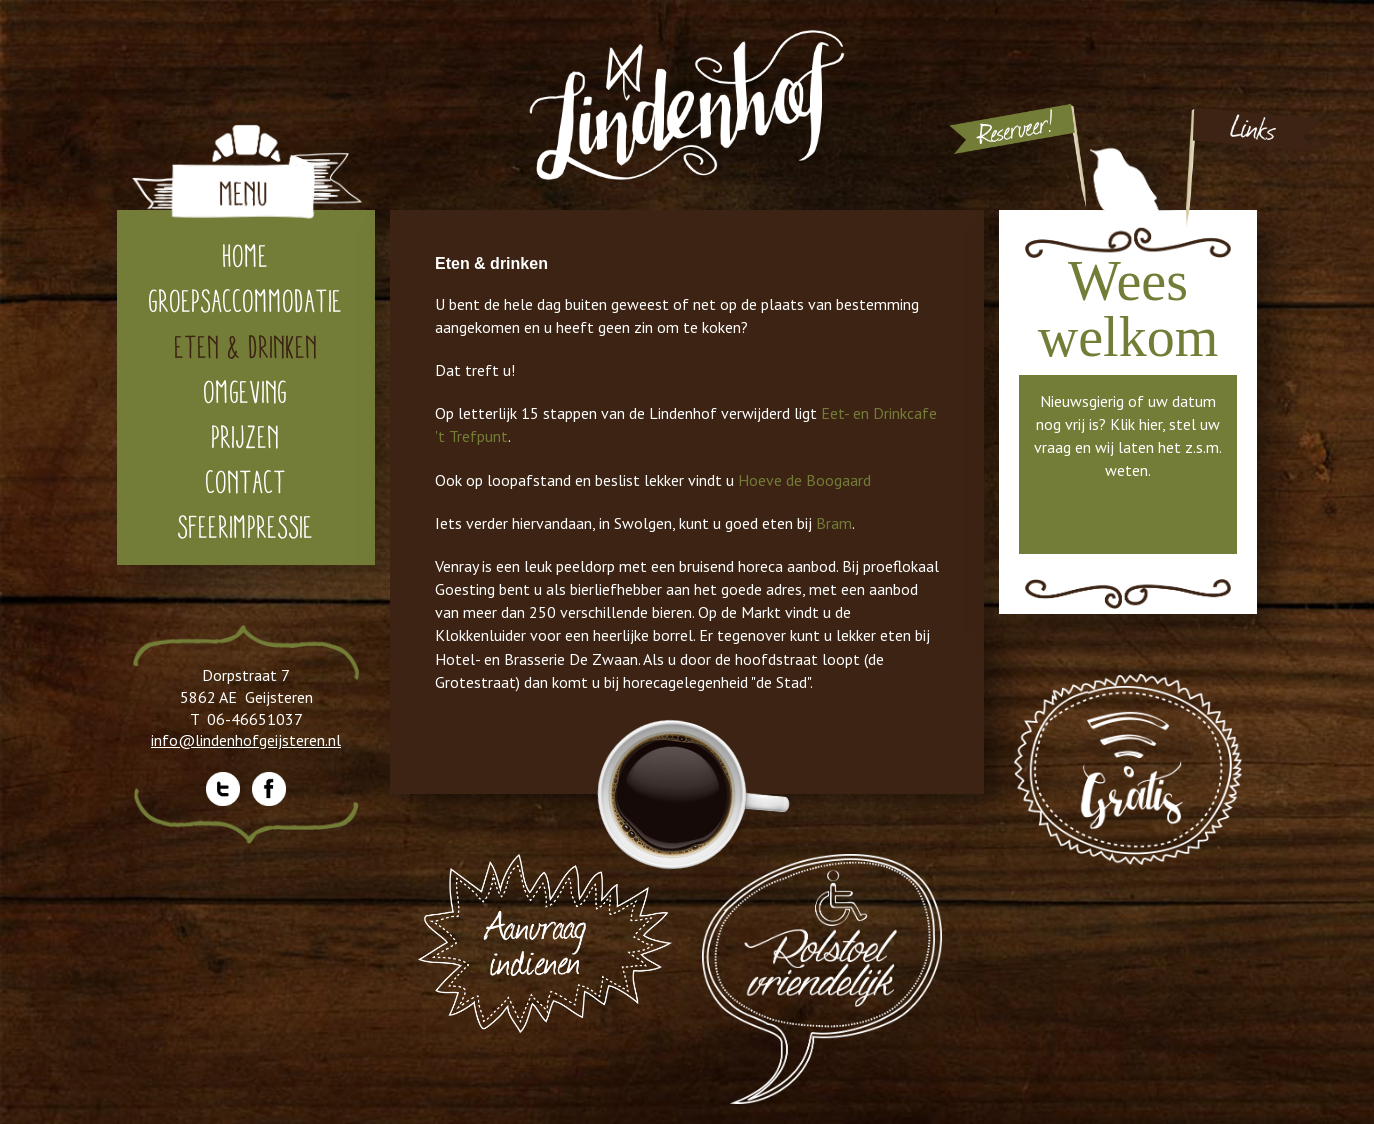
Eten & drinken (246, 346)
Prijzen (246, 436)
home (246, 255)
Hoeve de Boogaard (804, 480)
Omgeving (246, 391)
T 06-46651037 (246, 719)
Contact (246, 481)
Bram (834, 523)
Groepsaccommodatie (246, 300)
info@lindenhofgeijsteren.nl (246, 740)
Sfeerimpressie (246, 526)
